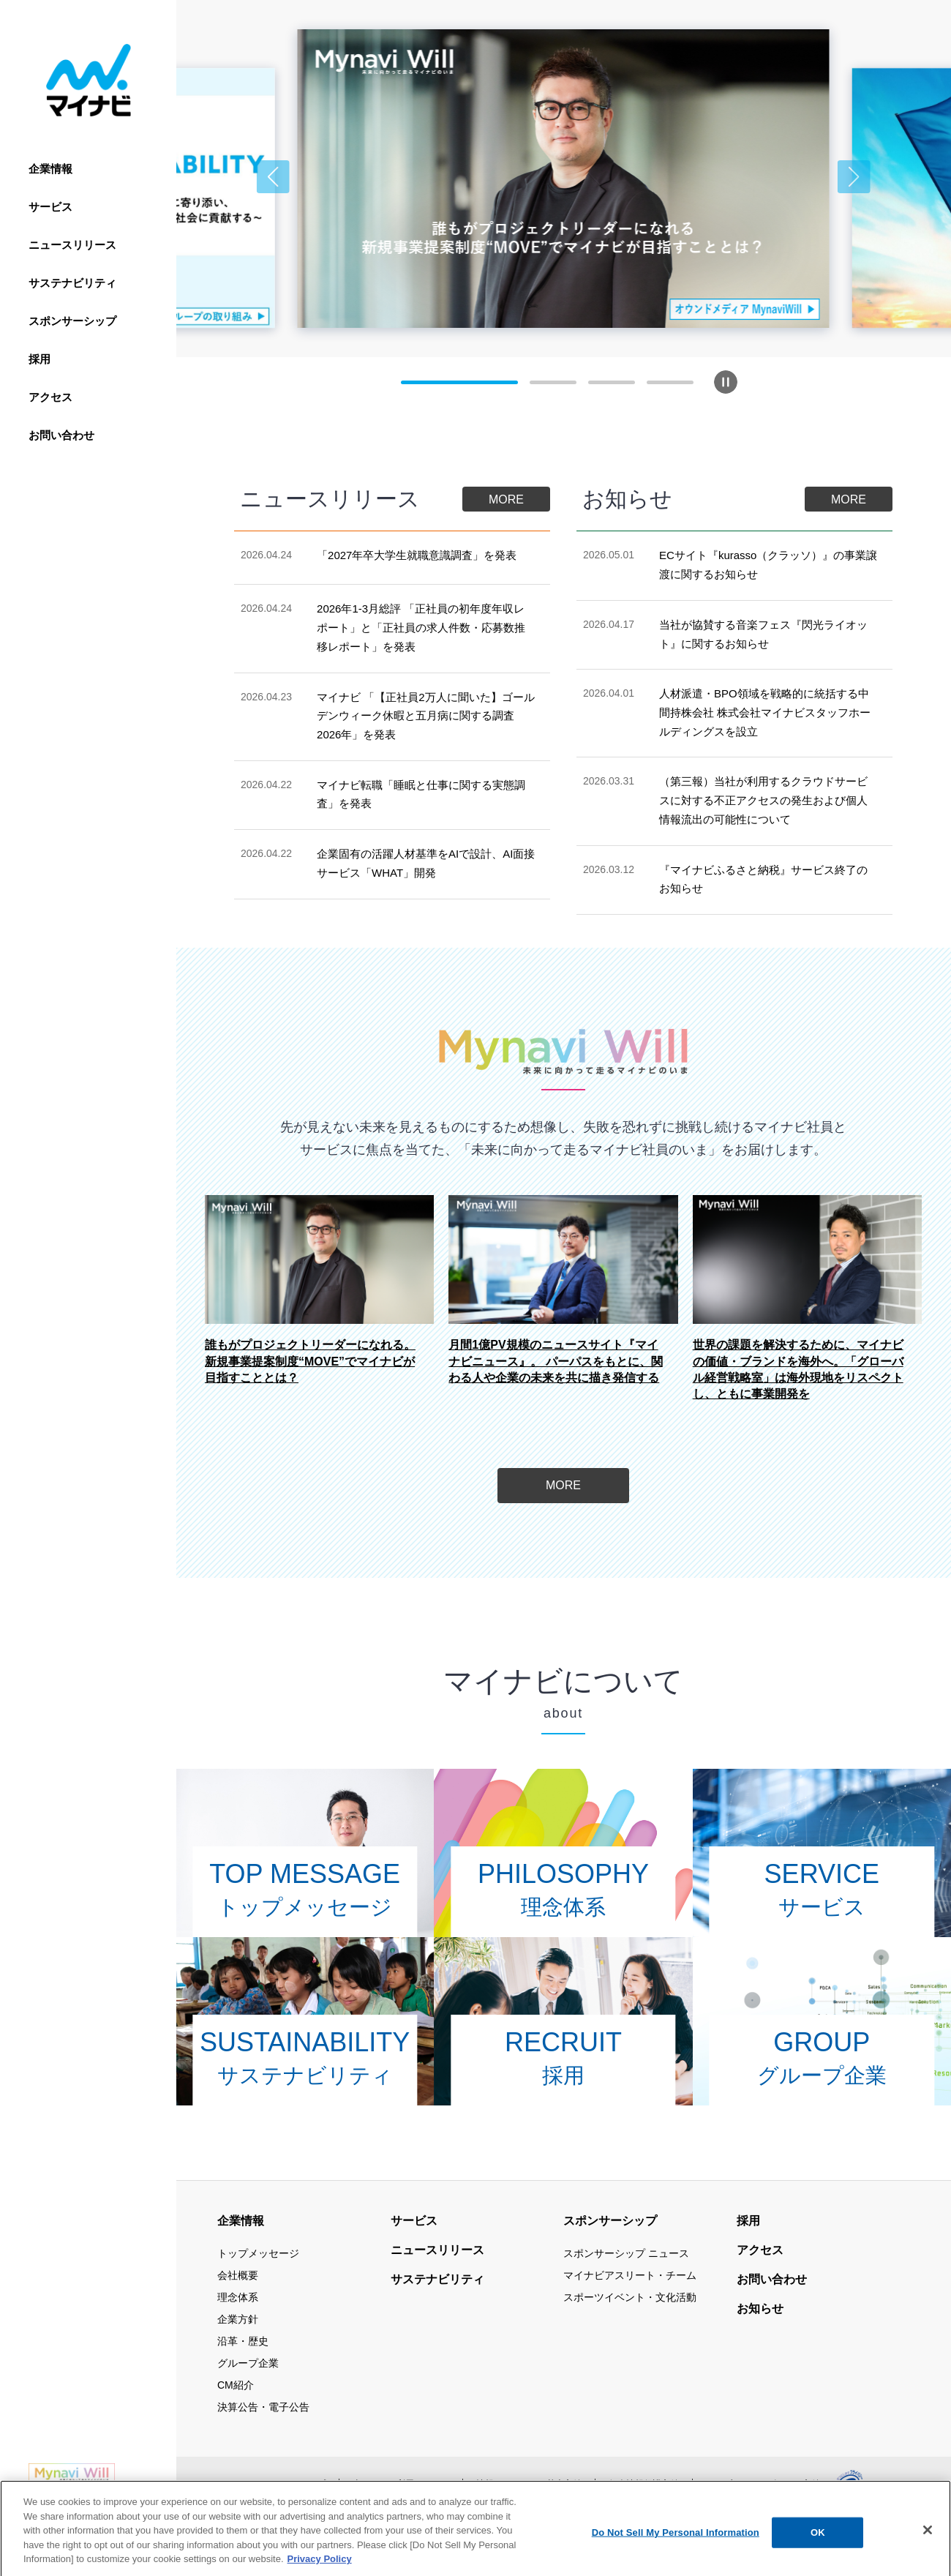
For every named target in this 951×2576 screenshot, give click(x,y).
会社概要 (237, 2275)
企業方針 (237, 2319)
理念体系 (237, 2297)
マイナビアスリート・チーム (629, 2275)
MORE (506, 499)
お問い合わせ (61, 435)
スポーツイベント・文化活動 (629, 2297)
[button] (273, 176)
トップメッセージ (258, 2253)
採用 (39, 359)
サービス (50, 207)
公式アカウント (325, 2516)
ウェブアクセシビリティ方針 (763, 2484)
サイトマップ (299, 2484)
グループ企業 (248, 2363)
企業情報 (50, 168)
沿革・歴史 (242, 2341)
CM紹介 (235, 2385)
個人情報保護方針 (644, 2484)
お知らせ (760, 2308)
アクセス (50, 397)
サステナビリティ (72, 283)
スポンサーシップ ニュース (626, 2253)
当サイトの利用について (401, 2484)
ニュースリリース (72, 245)
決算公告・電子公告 (263, 2407)
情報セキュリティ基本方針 (529, 2484)
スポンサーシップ (72, 321)
